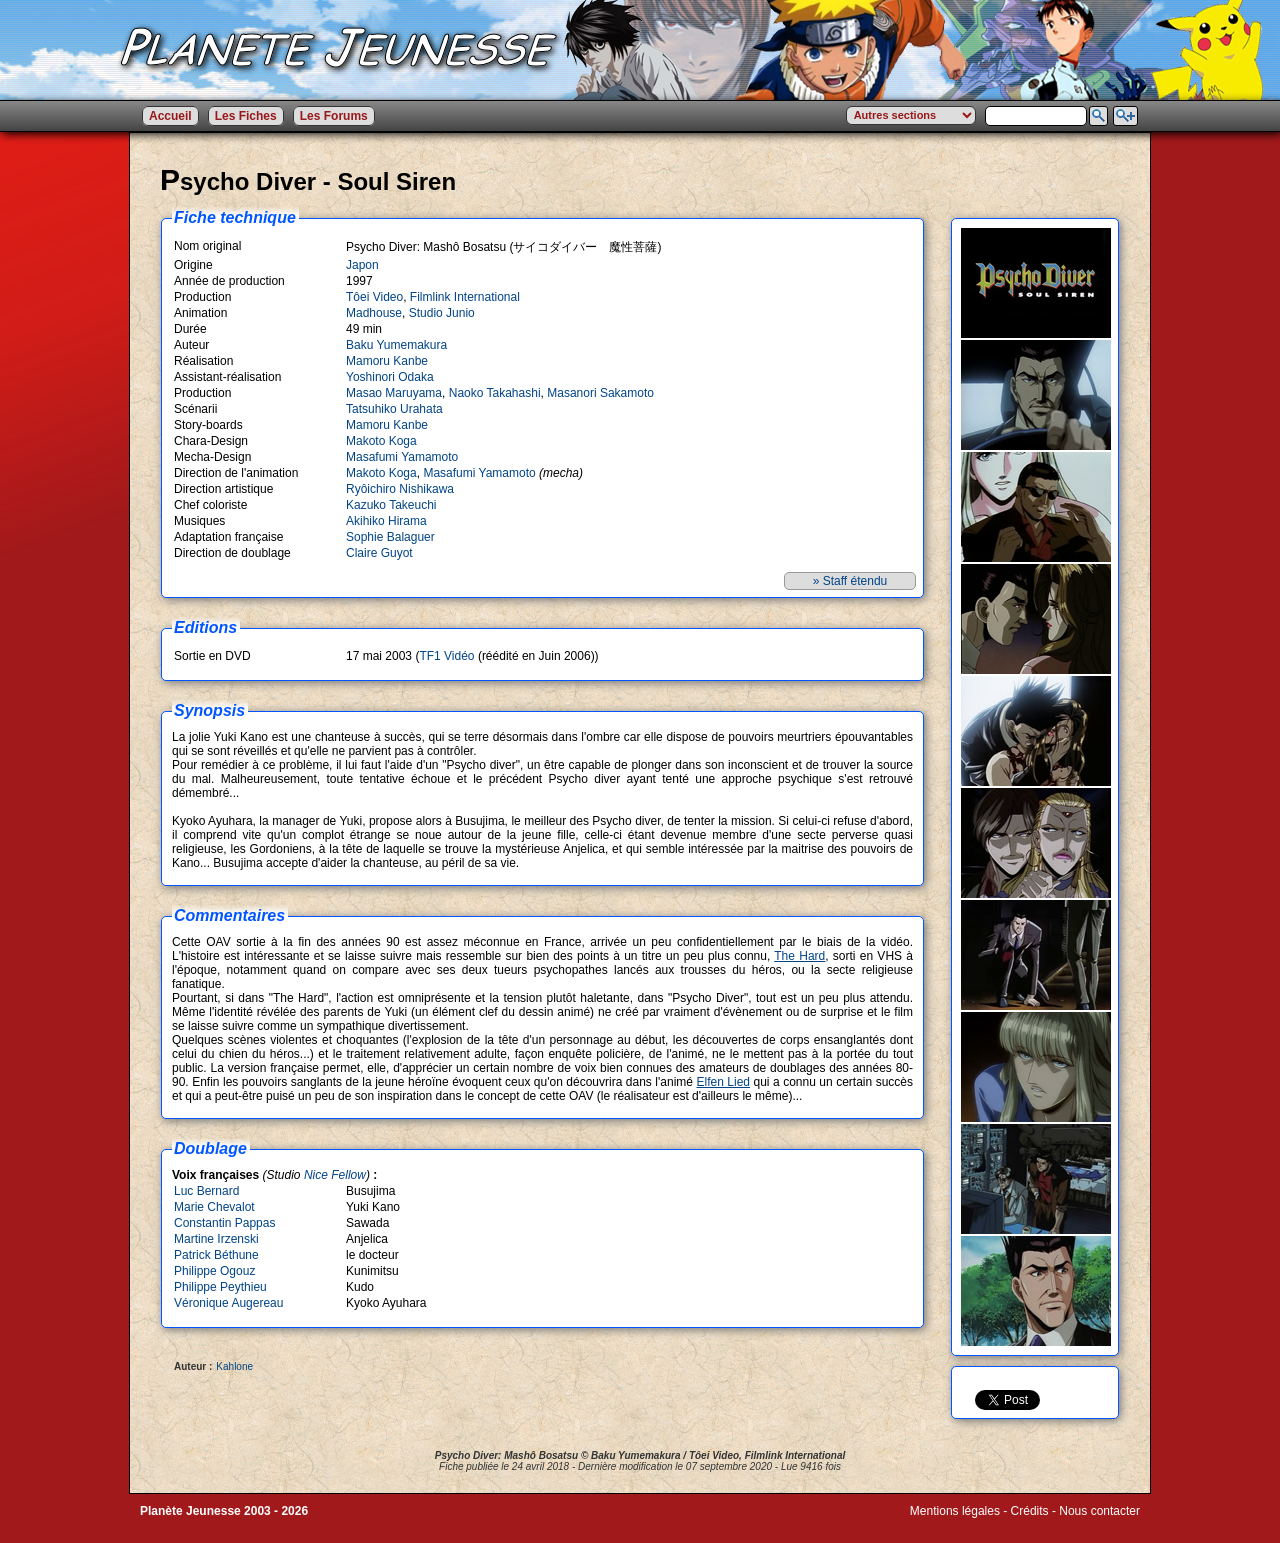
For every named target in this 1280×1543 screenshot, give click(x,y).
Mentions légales (955, 1511)
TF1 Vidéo (446, 656)
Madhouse (374, 313)
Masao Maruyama (394, 393)
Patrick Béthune (216, 1255)
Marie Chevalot (214, 1207)
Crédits (1030, 1511)
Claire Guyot (379, 553)
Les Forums (334, 116)
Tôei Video (374, 297)
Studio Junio (442, 313)
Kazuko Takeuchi (391, 505)
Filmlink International (465, 297)
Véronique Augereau (228, 1303)
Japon (362, 265)
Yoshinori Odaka (390, 377)
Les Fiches (246, 116)
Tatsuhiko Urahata (394, 409)
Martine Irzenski (216, 1239)
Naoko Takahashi (495, 393)
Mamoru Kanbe (387, 361)
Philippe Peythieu (220, 1287)
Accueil (170, 116)
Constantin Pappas (224, 1223)
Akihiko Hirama (386, 521)
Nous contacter (1099, 1511)
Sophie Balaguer (390, 537)
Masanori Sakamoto (600, 393)
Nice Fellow (335, 1175)
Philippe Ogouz (214, 1271)
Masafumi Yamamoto (402, 457)
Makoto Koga (381, 441)
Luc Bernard (206, 1191)
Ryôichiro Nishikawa (400, 489)
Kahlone (234, 1366)
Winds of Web (947, 1525)
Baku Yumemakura (396, 345)
